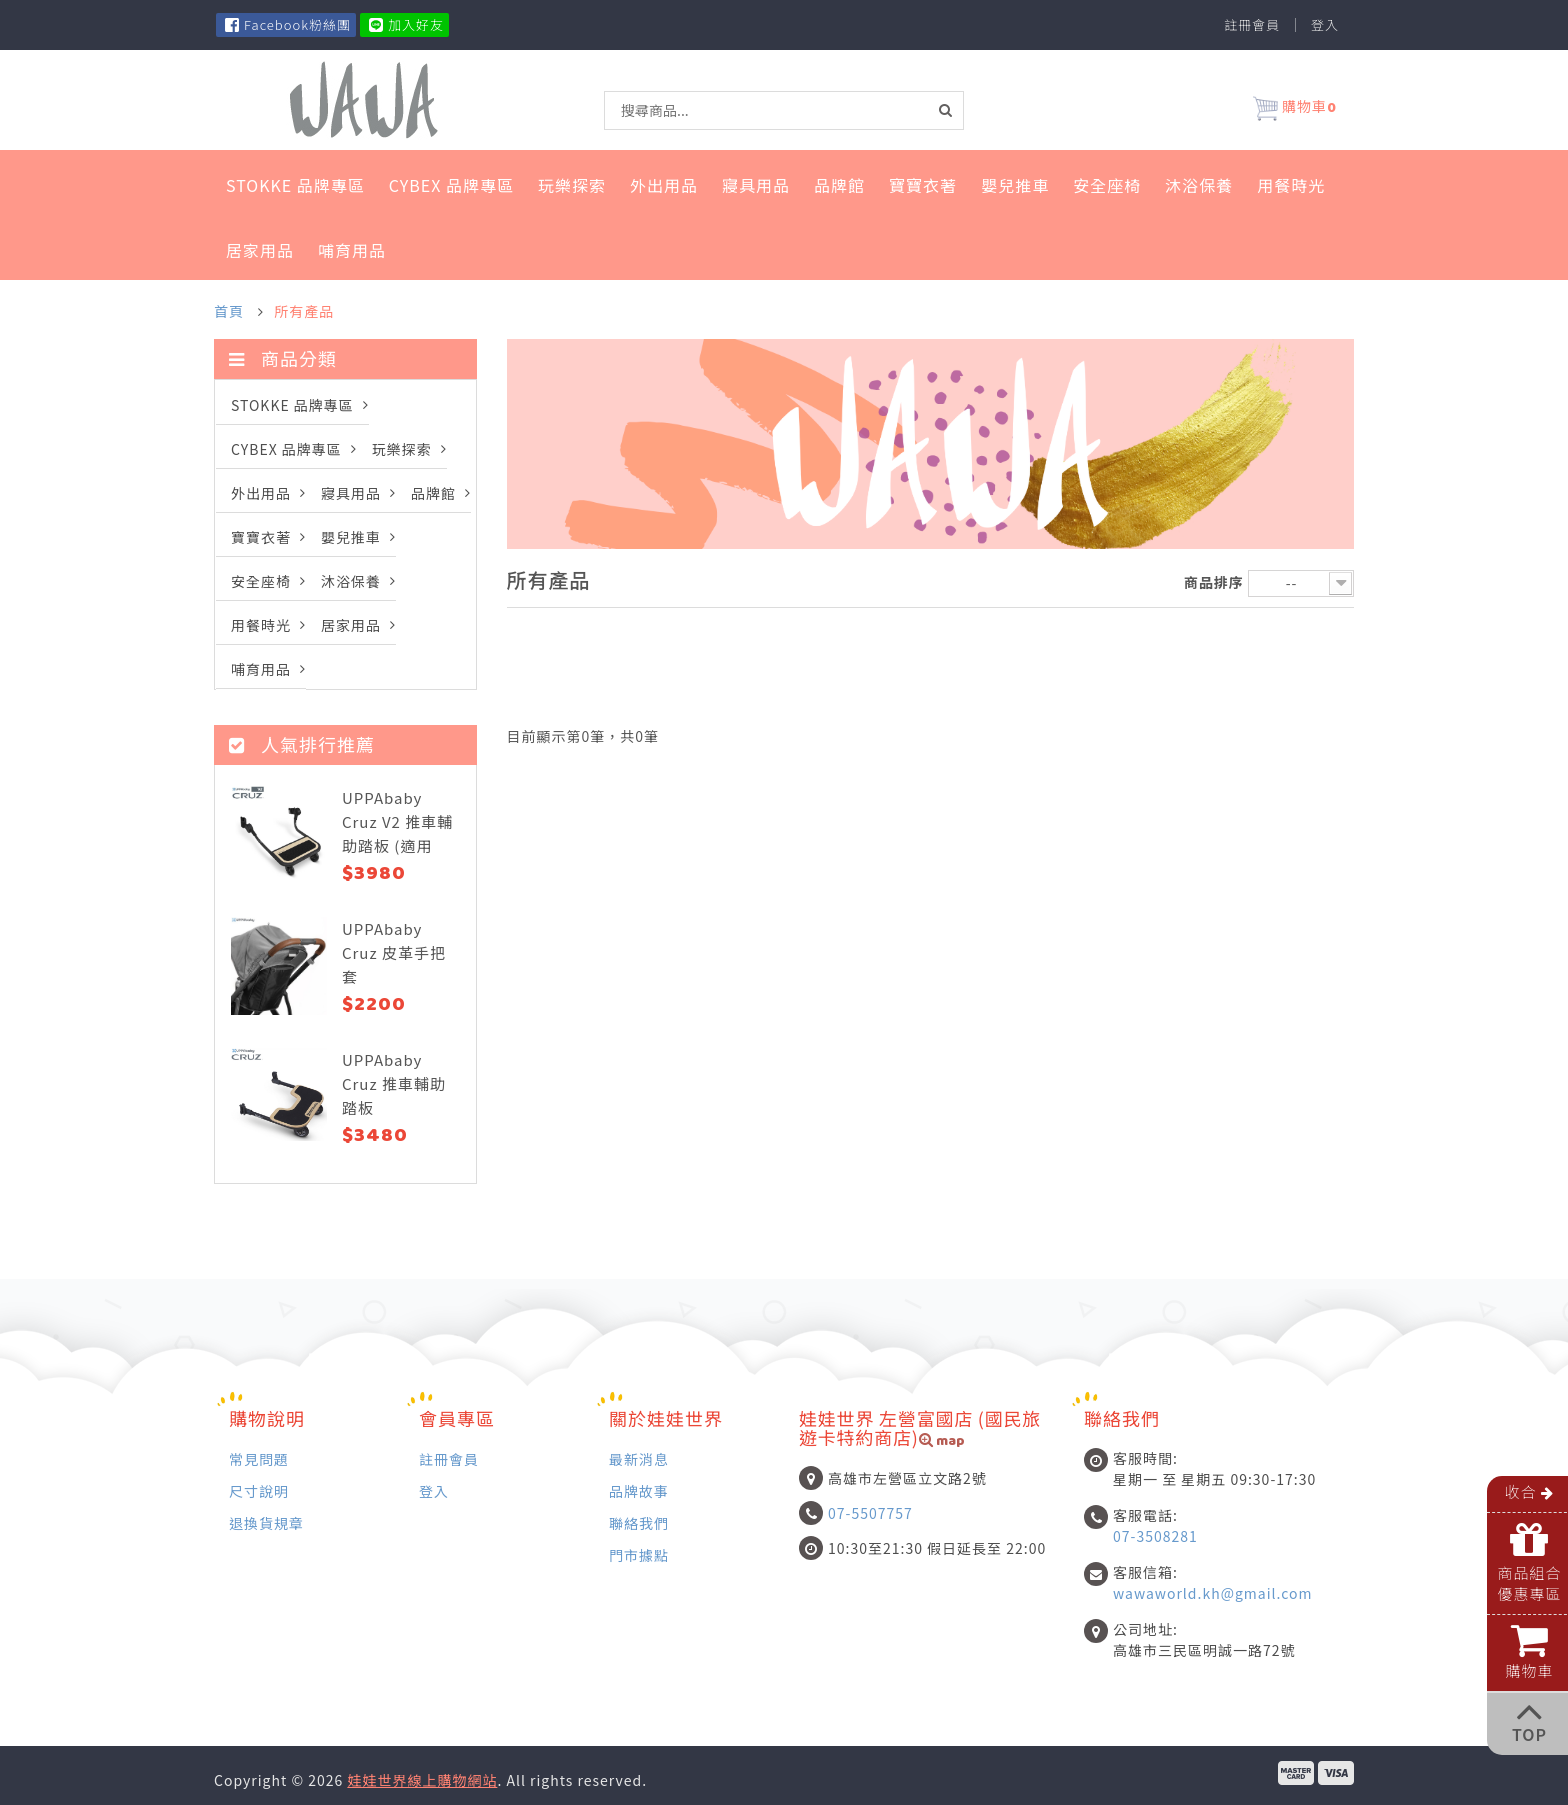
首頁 (229, 311)
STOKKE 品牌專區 (295, 185)
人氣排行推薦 (302, 744)
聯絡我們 (639, 1522)
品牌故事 (639, 1490)
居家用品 (260, 250)
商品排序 (1214, 582)
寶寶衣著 (923, 185)
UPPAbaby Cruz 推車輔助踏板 (394, 1083)
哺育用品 (352, 250)
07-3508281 (1155, 1536)
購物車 (1295, 109)
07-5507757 (870, 1513)
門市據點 (639, 1554)
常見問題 (259, 1458)
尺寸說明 (259, 1490)
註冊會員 (1252, 25)
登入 (1325, 25)
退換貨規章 (266, 1522)
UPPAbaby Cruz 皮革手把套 (394, 952)
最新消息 (639, 1458)
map (942, 1442)
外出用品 (664, 185)
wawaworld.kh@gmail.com (1212, 1593)
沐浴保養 (1199, 185)
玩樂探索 (572, 185)
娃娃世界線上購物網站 (422, 1780)
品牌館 (839, 185)
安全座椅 (1107, 185)
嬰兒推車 (1015, 185)
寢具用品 (756, 185)
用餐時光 (1291, 185)
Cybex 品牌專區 (451, 185)
